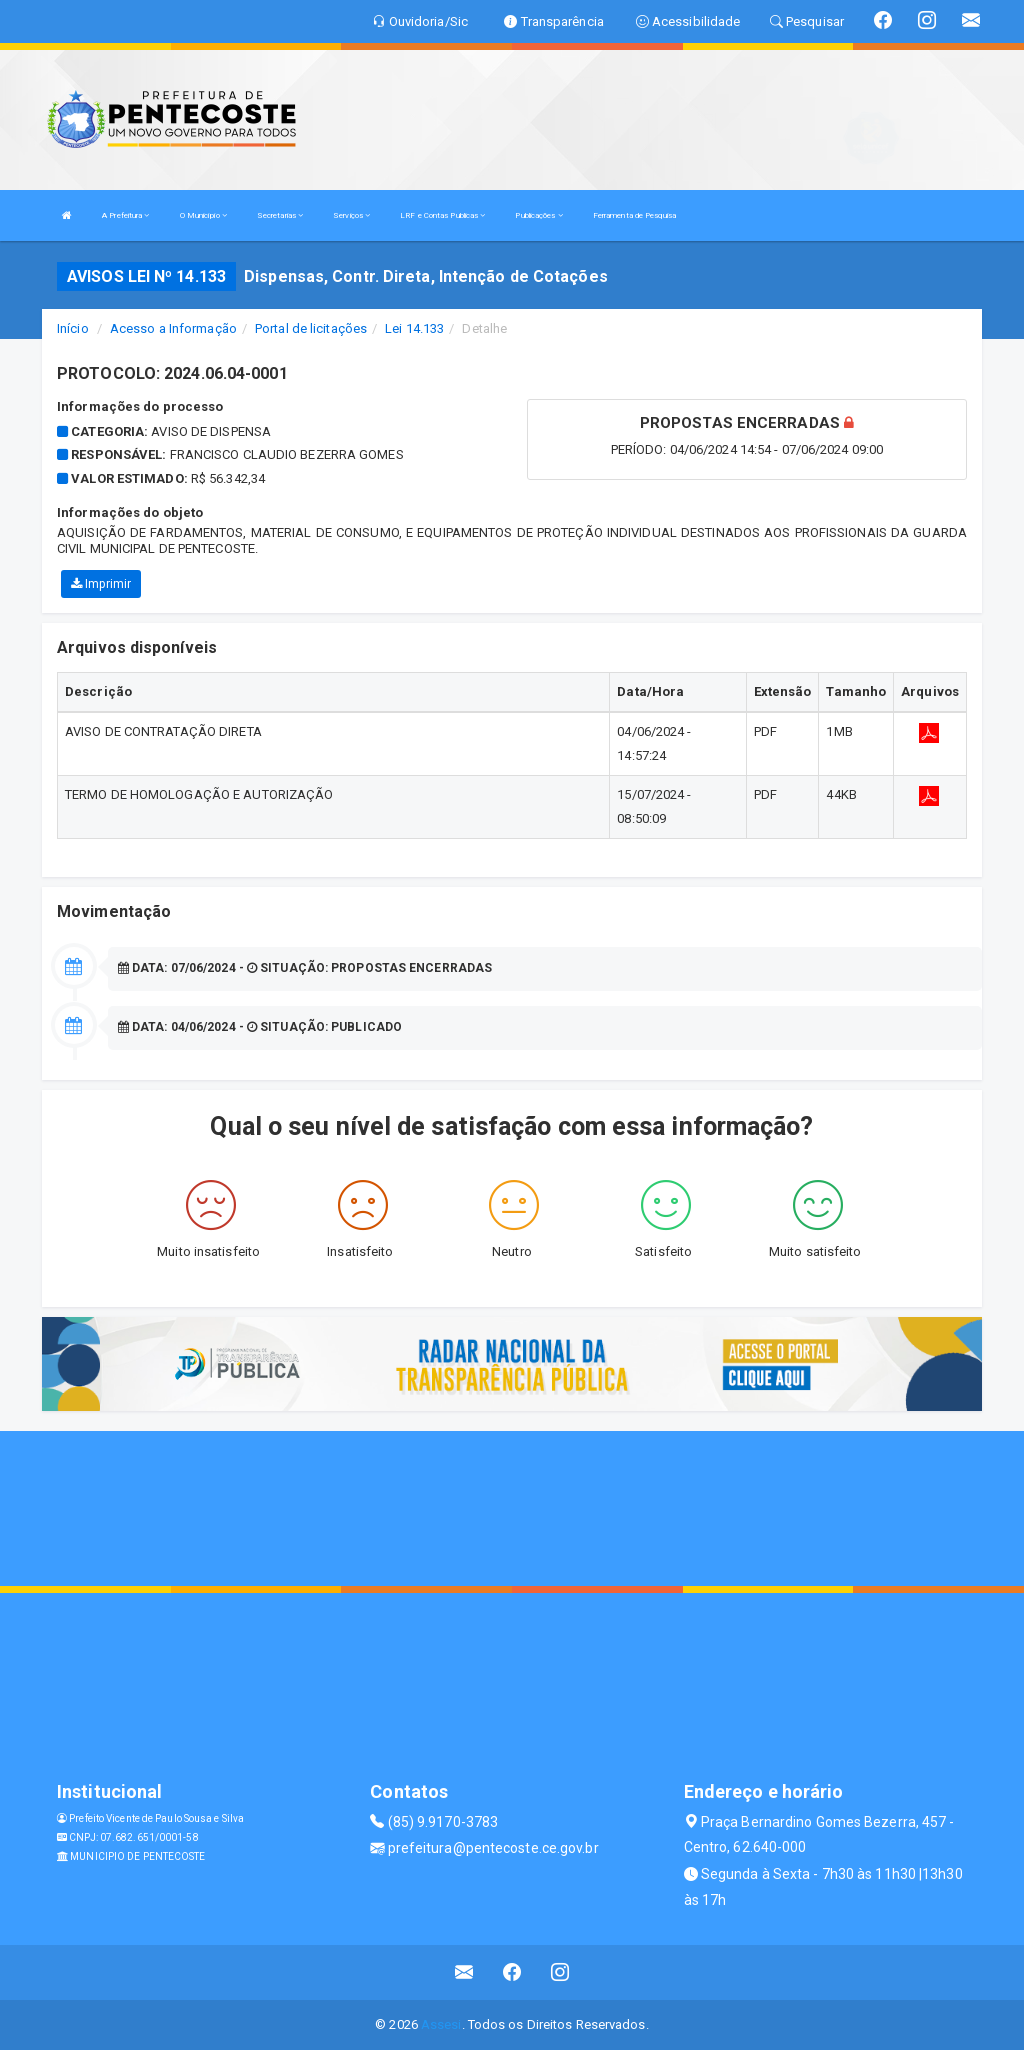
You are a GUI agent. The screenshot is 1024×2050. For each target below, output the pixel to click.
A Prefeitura (125, 215)
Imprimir (101, 584)
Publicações (538, 215)
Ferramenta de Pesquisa (634, 215)
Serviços (351, 215)
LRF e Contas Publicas (442, 215)
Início (73, 328)
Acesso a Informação (173, 328)
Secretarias (280, 215)
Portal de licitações (311, 328)
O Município (203, 215)
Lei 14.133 (414, 328)
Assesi (441, 2024)
